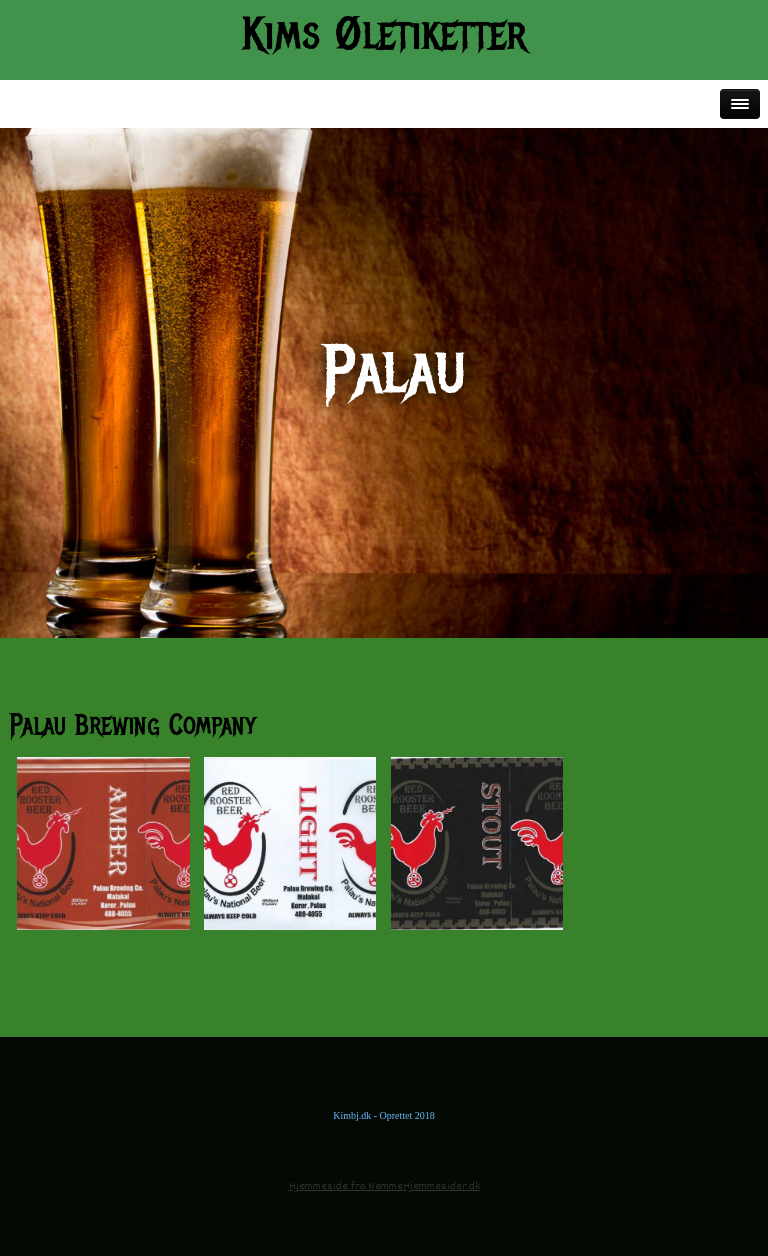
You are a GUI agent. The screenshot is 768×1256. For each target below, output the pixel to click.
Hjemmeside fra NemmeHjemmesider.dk (384, 1186)
